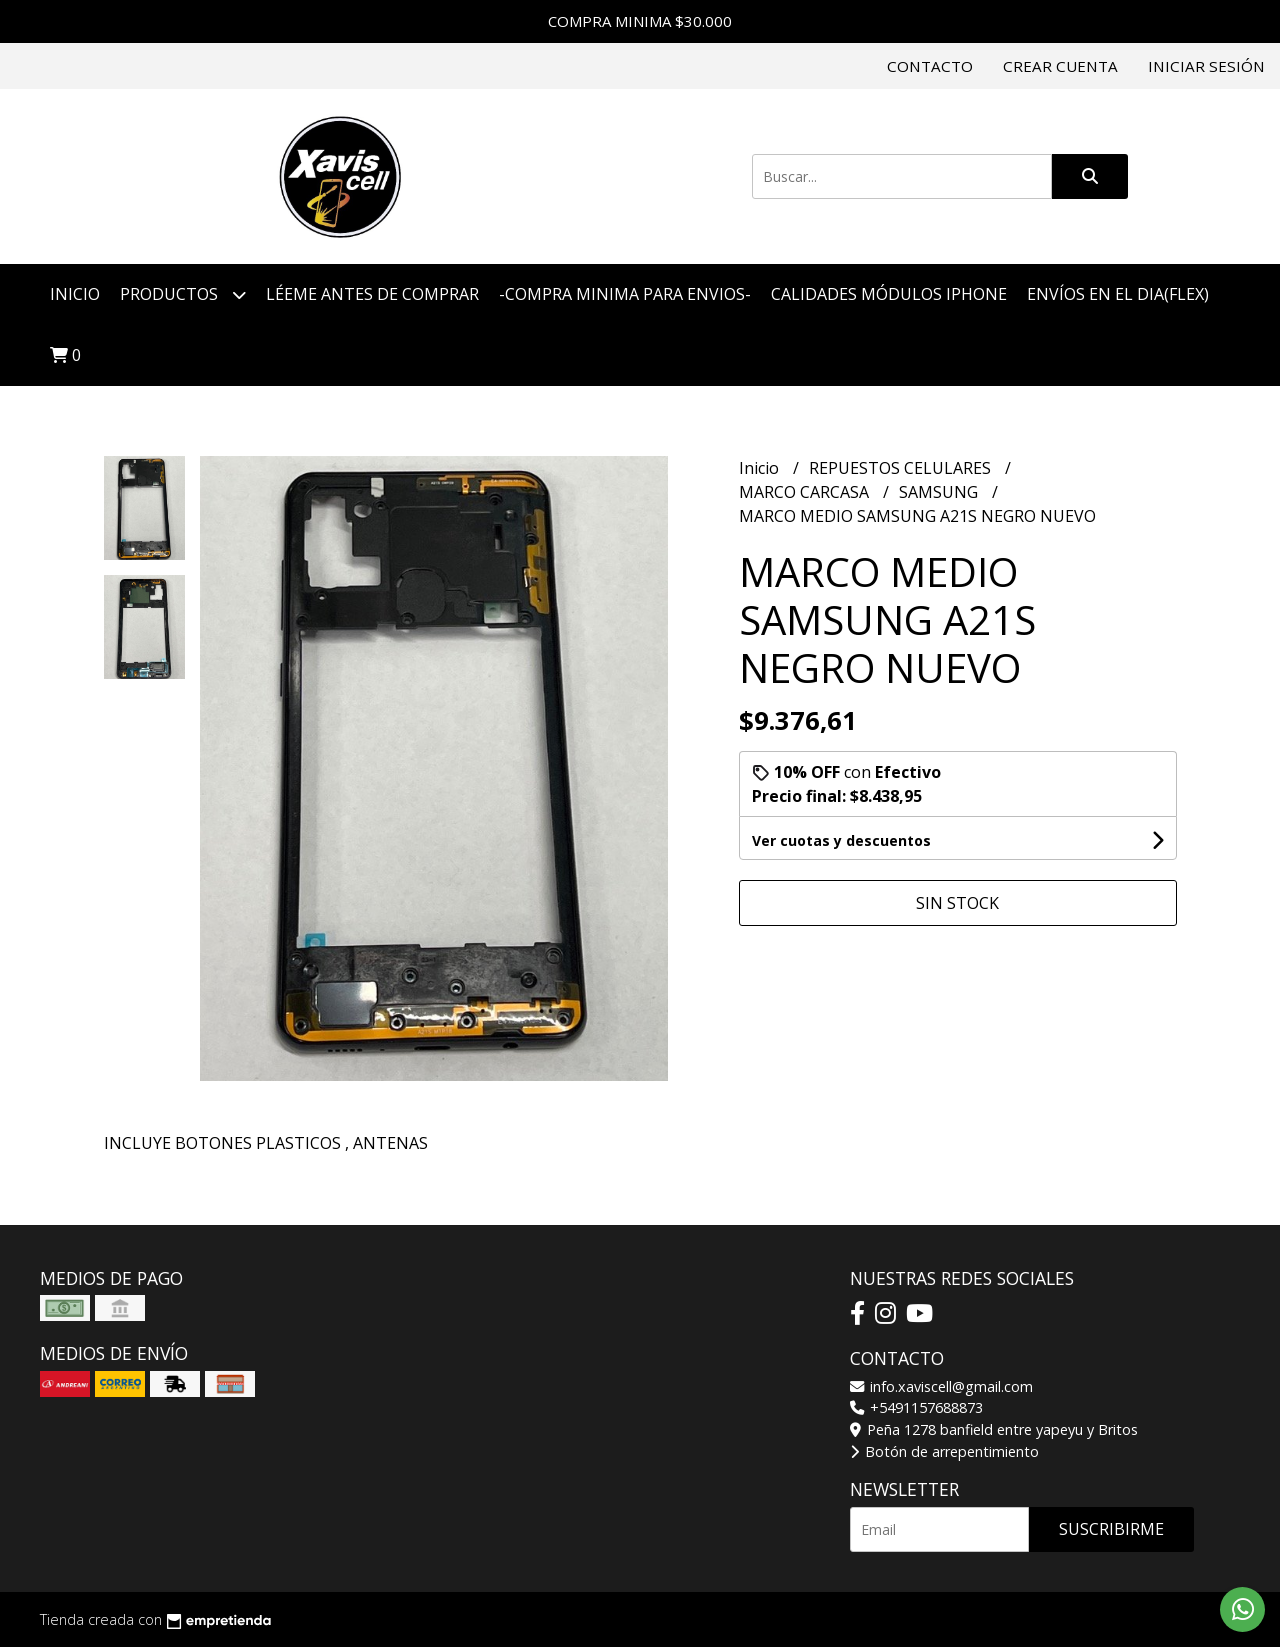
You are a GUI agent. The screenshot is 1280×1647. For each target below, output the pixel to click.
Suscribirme (1111, 1529)
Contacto (930, 66)
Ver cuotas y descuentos (841, 840)
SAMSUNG (940, 492)
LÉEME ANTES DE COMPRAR (372, 294)
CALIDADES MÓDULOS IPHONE (889, 294)
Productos (183, 294)
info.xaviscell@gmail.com (941, 1386)
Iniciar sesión (1206, 66)
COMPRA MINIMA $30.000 (640, 21)
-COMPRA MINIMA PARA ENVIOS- (625, 294)
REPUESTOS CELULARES (902, 468)
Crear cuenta (1060, 66)
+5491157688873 (916, 1407)
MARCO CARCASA (806, 492)
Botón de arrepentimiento (944, 1451)
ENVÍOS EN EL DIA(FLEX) (1118, 294)
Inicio (75, 294)
